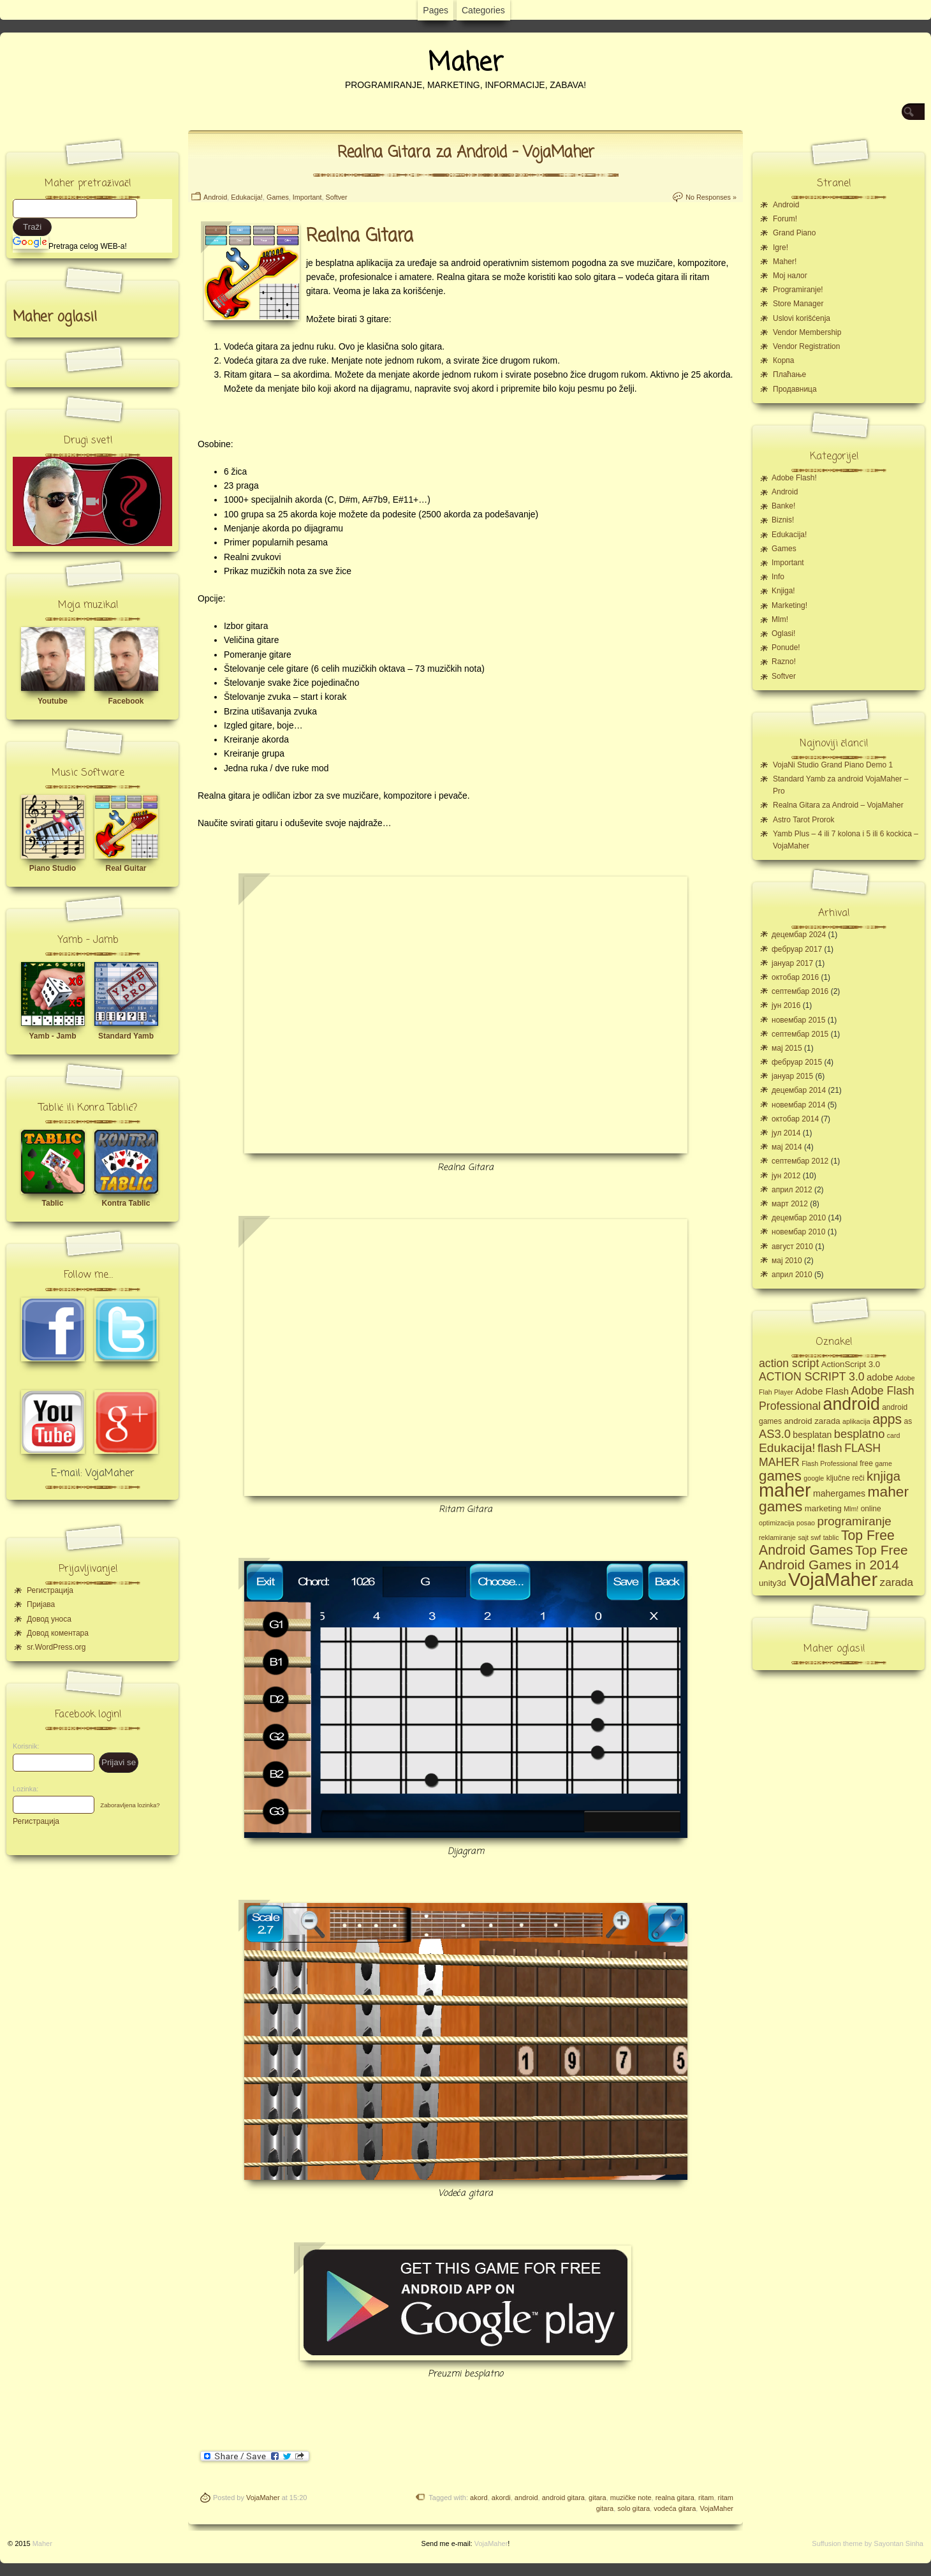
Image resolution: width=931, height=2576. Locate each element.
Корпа (784, 360)
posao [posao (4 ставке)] (805, 1523)
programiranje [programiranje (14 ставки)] (854, 1521)
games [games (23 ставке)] (780, 1476)
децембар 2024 (799, 934)
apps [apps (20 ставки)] (887, 1419)
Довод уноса (49, 1619)
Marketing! (789, 605)
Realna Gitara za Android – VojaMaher (465, 153)
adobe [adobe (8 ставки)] (880, 1377)
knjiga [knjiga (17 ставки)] (883, 1476)
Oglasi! (783, 633)
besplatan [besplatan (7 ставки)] (812, 1435)
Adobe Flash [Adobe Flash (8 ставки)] (822, 1391)
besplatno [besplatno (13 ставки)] (859, 1433)
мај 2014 (787, 1147)
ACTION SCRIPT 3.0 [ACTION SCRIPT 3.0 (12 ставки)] (812, 1376)
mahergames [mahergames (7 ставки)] (839, 1493)
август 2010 (792, 1246)
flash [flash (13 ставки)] (829, 1448)
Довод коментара (58, 1633)
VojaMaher (263, 2497)
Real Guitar (125, 868)
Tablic (53, 1203)
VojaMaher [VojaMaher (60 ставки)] (832, 1579)
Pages (435, 10)
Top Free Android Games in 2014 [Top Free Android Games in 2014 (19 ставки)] (833, 1557)
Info (778, 576)
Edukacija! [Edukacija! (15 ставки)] (787, 1448)
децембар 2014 (799, 1090)
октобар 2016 (795, 977)
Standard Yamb (126, 1036)
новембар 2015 (798, 1020)
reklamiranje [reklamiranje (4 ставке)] (777, 1537)
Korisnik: (22, 1746)
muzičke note (631, 2497)
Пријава (41, 1604)
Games (278, 197)
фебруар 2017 (797, 949)
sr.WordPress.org (56, 1647)
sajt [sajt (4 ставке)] (803, 1537)
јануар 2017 (792, 963)
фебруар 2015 (797, 1062)
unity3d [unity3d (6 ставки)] (772, 1583)
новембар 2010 (798, 1231)
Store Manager (798, 303)
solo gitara (633, 2508)
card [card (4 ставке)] (893, 1435)
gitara (597, 2497)
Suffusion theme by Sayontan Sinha (867, 2543)
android (526, 2497)
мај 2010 (787, 1260)
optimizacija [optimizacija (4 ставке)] (777, 1523)
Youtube (53, 701)
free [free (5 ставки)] (866, 1463)
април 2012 (792, 1189)
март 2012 (790, 1203)
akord (479, 2497)
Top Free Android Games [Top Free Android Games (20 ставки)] (827, 1543)
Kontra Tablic (126, 1203)
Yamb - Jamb (52, 1036)
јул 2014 (786, 1133)
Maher (465, 63)
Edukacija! (247, 197)
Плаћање (789, 374)
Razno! (784, 661)
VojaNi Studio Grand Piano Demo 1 (833, 764)
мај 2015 (787, 1048)
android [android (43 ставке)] (851, 1404)
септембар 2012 (800, 1161)
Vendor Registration (806, 346)
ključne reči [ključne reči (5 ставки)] (845, 1478)
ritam (706, 2497)
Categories (483, 10)
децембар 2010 (799, 1217)
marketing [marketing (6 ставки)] (823, 1508)
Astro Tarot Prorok (803, 819)
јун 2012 (786, 1175)
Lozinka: (22, 1789)
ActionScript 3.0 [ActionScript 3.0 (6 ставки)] (851, 1364)
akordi (501, 2497)
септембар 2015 (800, 1034)
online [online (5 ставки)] (871, 1508)
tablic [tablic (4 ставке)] (831, 1537)
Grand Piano (794, 232)
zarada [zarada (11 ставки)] (896, 1582)
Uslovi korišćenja (801, 318)
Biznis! (783, 519)
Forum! (785, 218)
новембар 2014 (798, 1104)
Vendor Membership (807, 332)
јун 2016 (786, 1005)
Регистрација (50, 1590)
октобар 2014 (795, 1118)
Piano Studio (52, 868)
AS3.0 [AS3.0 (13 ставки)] (775, 1433)
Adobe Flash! (794, 477)
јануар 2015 (792, 1076)
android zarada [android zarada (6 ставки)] (812, 1421)
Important (307, 197)
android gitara (563, 2497)
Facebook (125, 701)
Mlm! (780, 619)
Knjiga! (783, 590)
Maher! (784, 261)
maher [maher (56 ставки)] (785, 1490)
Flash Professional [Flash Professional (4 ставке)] (830, 1463)
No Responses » (711, 197)
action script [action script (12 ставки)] (789, 1363)
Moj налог (790, 275)
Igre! (780, 247)
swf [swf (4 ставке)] (815, 1537)
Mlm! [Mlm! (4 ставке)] (851, 1509)
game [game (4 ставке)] (883, 1463)
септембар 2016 (800, 991)
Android (215, 197)
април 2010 (792, 1274)
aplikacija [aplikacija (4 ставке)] (856, 1421)
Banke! (783, 505)
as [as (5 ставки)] (908, 1421)
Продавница (795, 389)
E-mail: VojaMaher (93, 1473)
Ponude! (786, 647)
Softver (336, 197)
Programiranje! (798, 289)
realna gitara (675, 2497)
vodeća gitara (675, 2508)
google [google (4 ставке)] (813, 1478)
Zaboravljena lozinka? (129, 1805)
